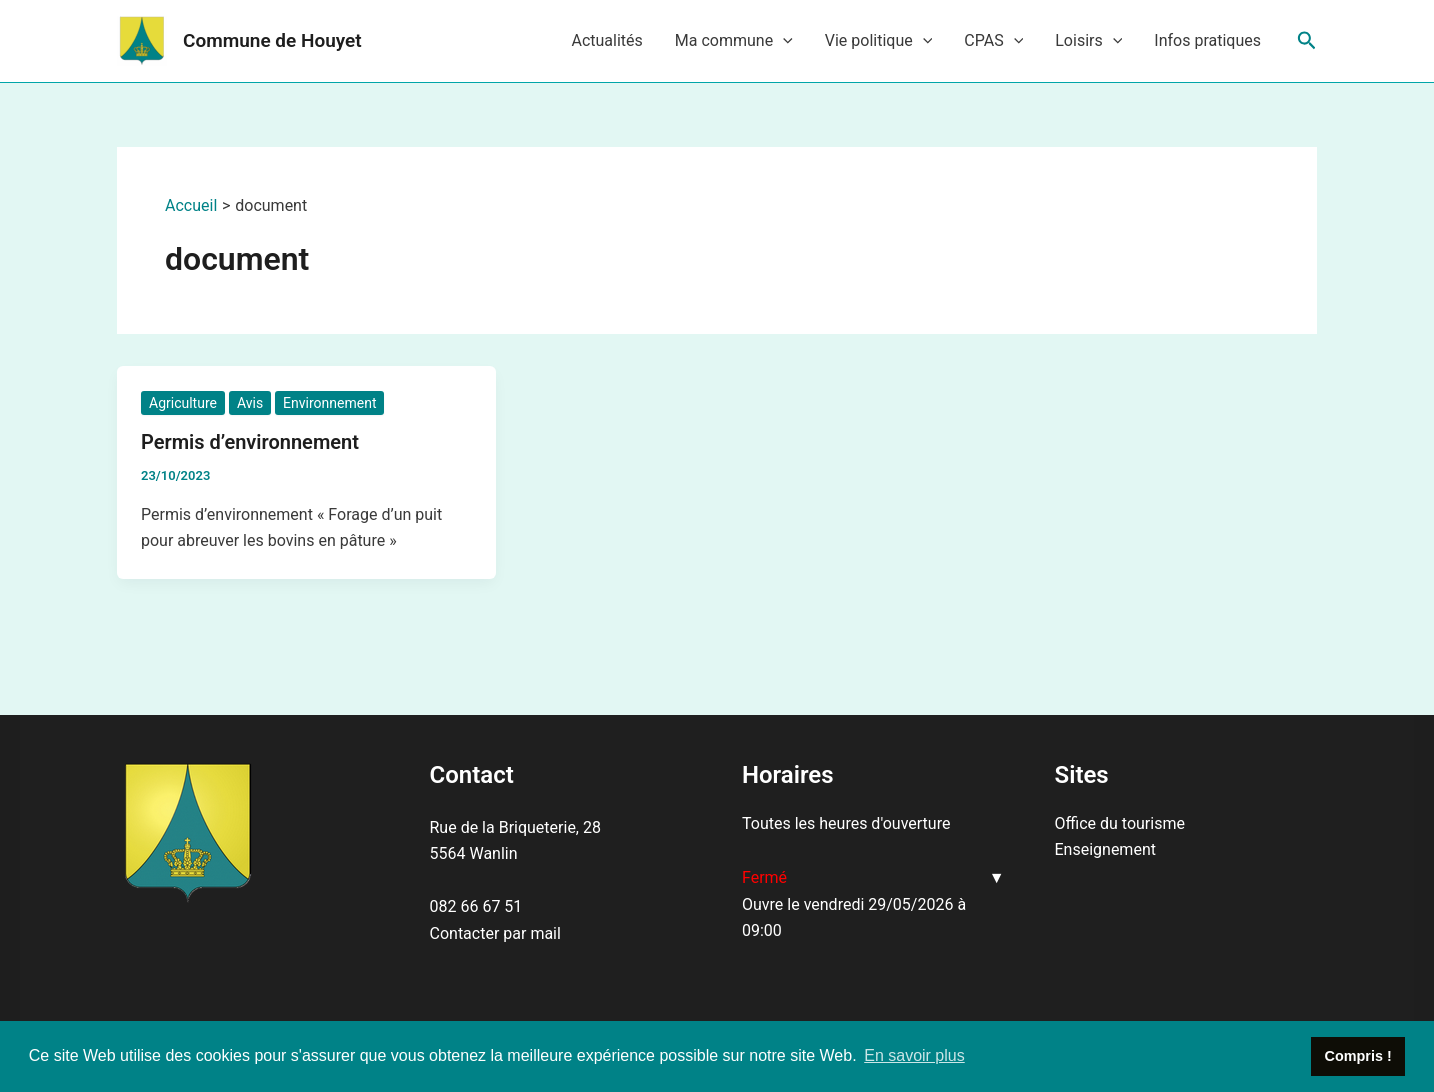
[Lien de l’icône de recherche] (1307, 41)
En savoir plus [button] (914, 1055)
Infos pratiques (1207, 40)
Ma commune (734, 41)
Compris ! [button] (1358, 1056)
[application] (783, 41)
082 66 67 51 (476, 906)
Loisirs (1088, 41)
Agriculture (183, 403)
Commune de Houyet (272, 40)
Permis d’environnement (250, 442)
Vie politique (879, 41)
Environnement (329, 403)
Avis (250, 403)
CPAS (993, 41)
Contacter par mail (495, 933)
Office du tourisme (1120, 823)
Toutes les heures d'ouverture (846, 823)
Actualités (606, 40)
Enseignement (1105, 849)
